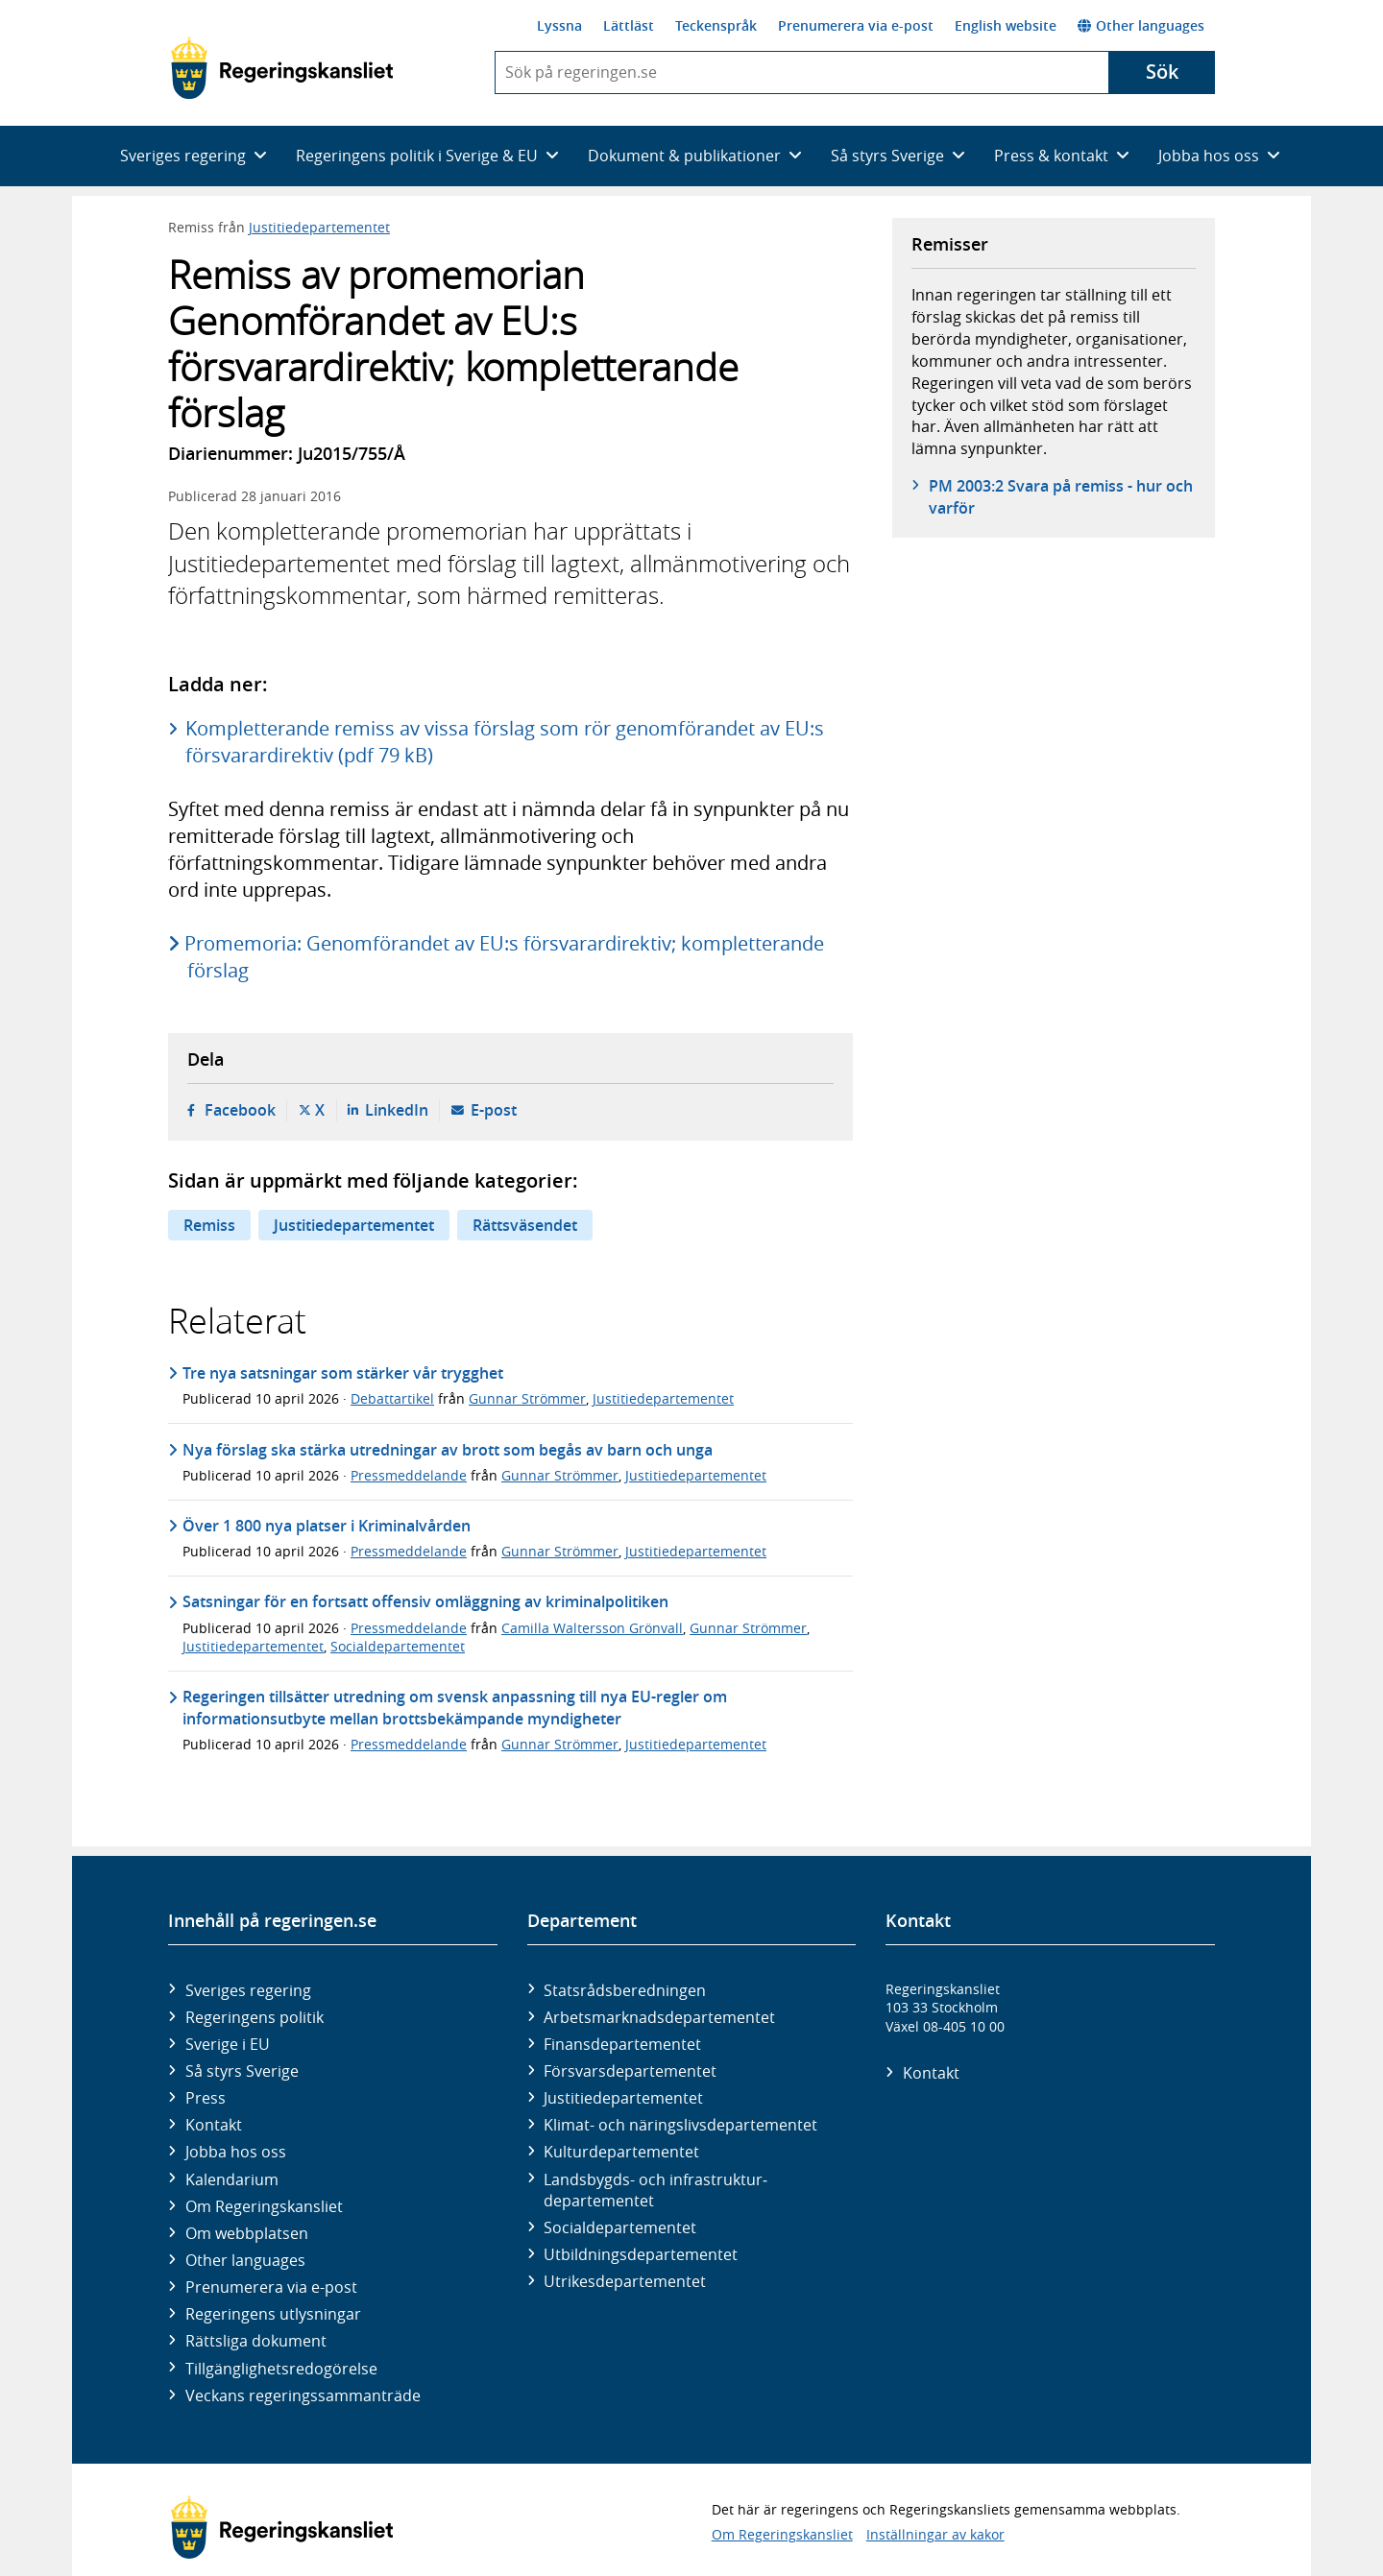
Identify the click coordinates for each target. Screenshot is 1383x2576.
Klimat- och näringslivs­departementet (680, 2124)
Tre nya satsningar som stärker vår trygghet (342, 1373)
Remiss (209, 1225)
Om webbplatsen (246, 2233)
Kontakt (213, 2124)
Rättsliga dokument (256, 2340)
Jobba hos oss (235, 2151)
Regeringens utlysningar (273, 2313)
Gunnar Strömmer (527, 1398)
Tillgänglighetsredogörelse (281, 2368)
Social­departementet (620, 2227)
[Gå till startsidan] (282, 68)
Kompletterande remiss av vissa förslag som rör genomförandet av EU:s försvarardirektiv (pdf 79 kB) (504, 741)
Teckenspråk (716, 25)
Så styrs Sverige (242, 2071)
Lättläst (628, 25)
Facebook (240, 1109)
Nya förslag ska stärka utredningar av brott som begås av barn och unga (447, 1449)
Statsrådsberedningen (625, 1990)
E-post (494, 1109)
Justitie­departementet (623, 2097)
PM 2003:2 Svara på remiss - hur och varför (1061, 496)
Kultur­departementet (621, 2151)
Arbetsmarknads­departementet (659, 2017)
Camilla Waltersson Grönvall (592, 1628)
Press (205, 2097)
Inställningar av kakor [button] (935, 2534)
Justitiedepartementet (319, 227)
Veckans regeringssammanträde (303, 2395)
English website (1005, 25)
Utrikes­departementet (625, 2281)
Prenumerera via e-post (856, 25)
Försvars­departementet (630, 2071)
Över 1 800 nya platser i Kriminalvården (326, 1525)
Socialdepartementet (397, 1646)
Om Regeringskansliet (264, 2206)
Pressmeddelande (409, 1475)
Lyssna (559, 25)
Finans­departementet (622, 2044)
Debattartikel (392, 1398)
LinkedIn (396, 1109)
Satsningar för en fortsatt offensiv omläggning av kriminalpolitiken (425, 1601)
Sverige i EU (227, 2044)
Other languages (1141, 25)
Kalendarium (232, 2179)
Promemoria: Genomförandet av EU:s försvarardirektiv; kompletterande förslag (505, 956)
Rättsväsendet (525, 1225)
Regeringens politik (254, 2017)
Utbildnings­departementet (641, 2254)
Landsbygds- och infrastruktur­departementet (655, 2190)
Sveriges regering (248, 1990)
